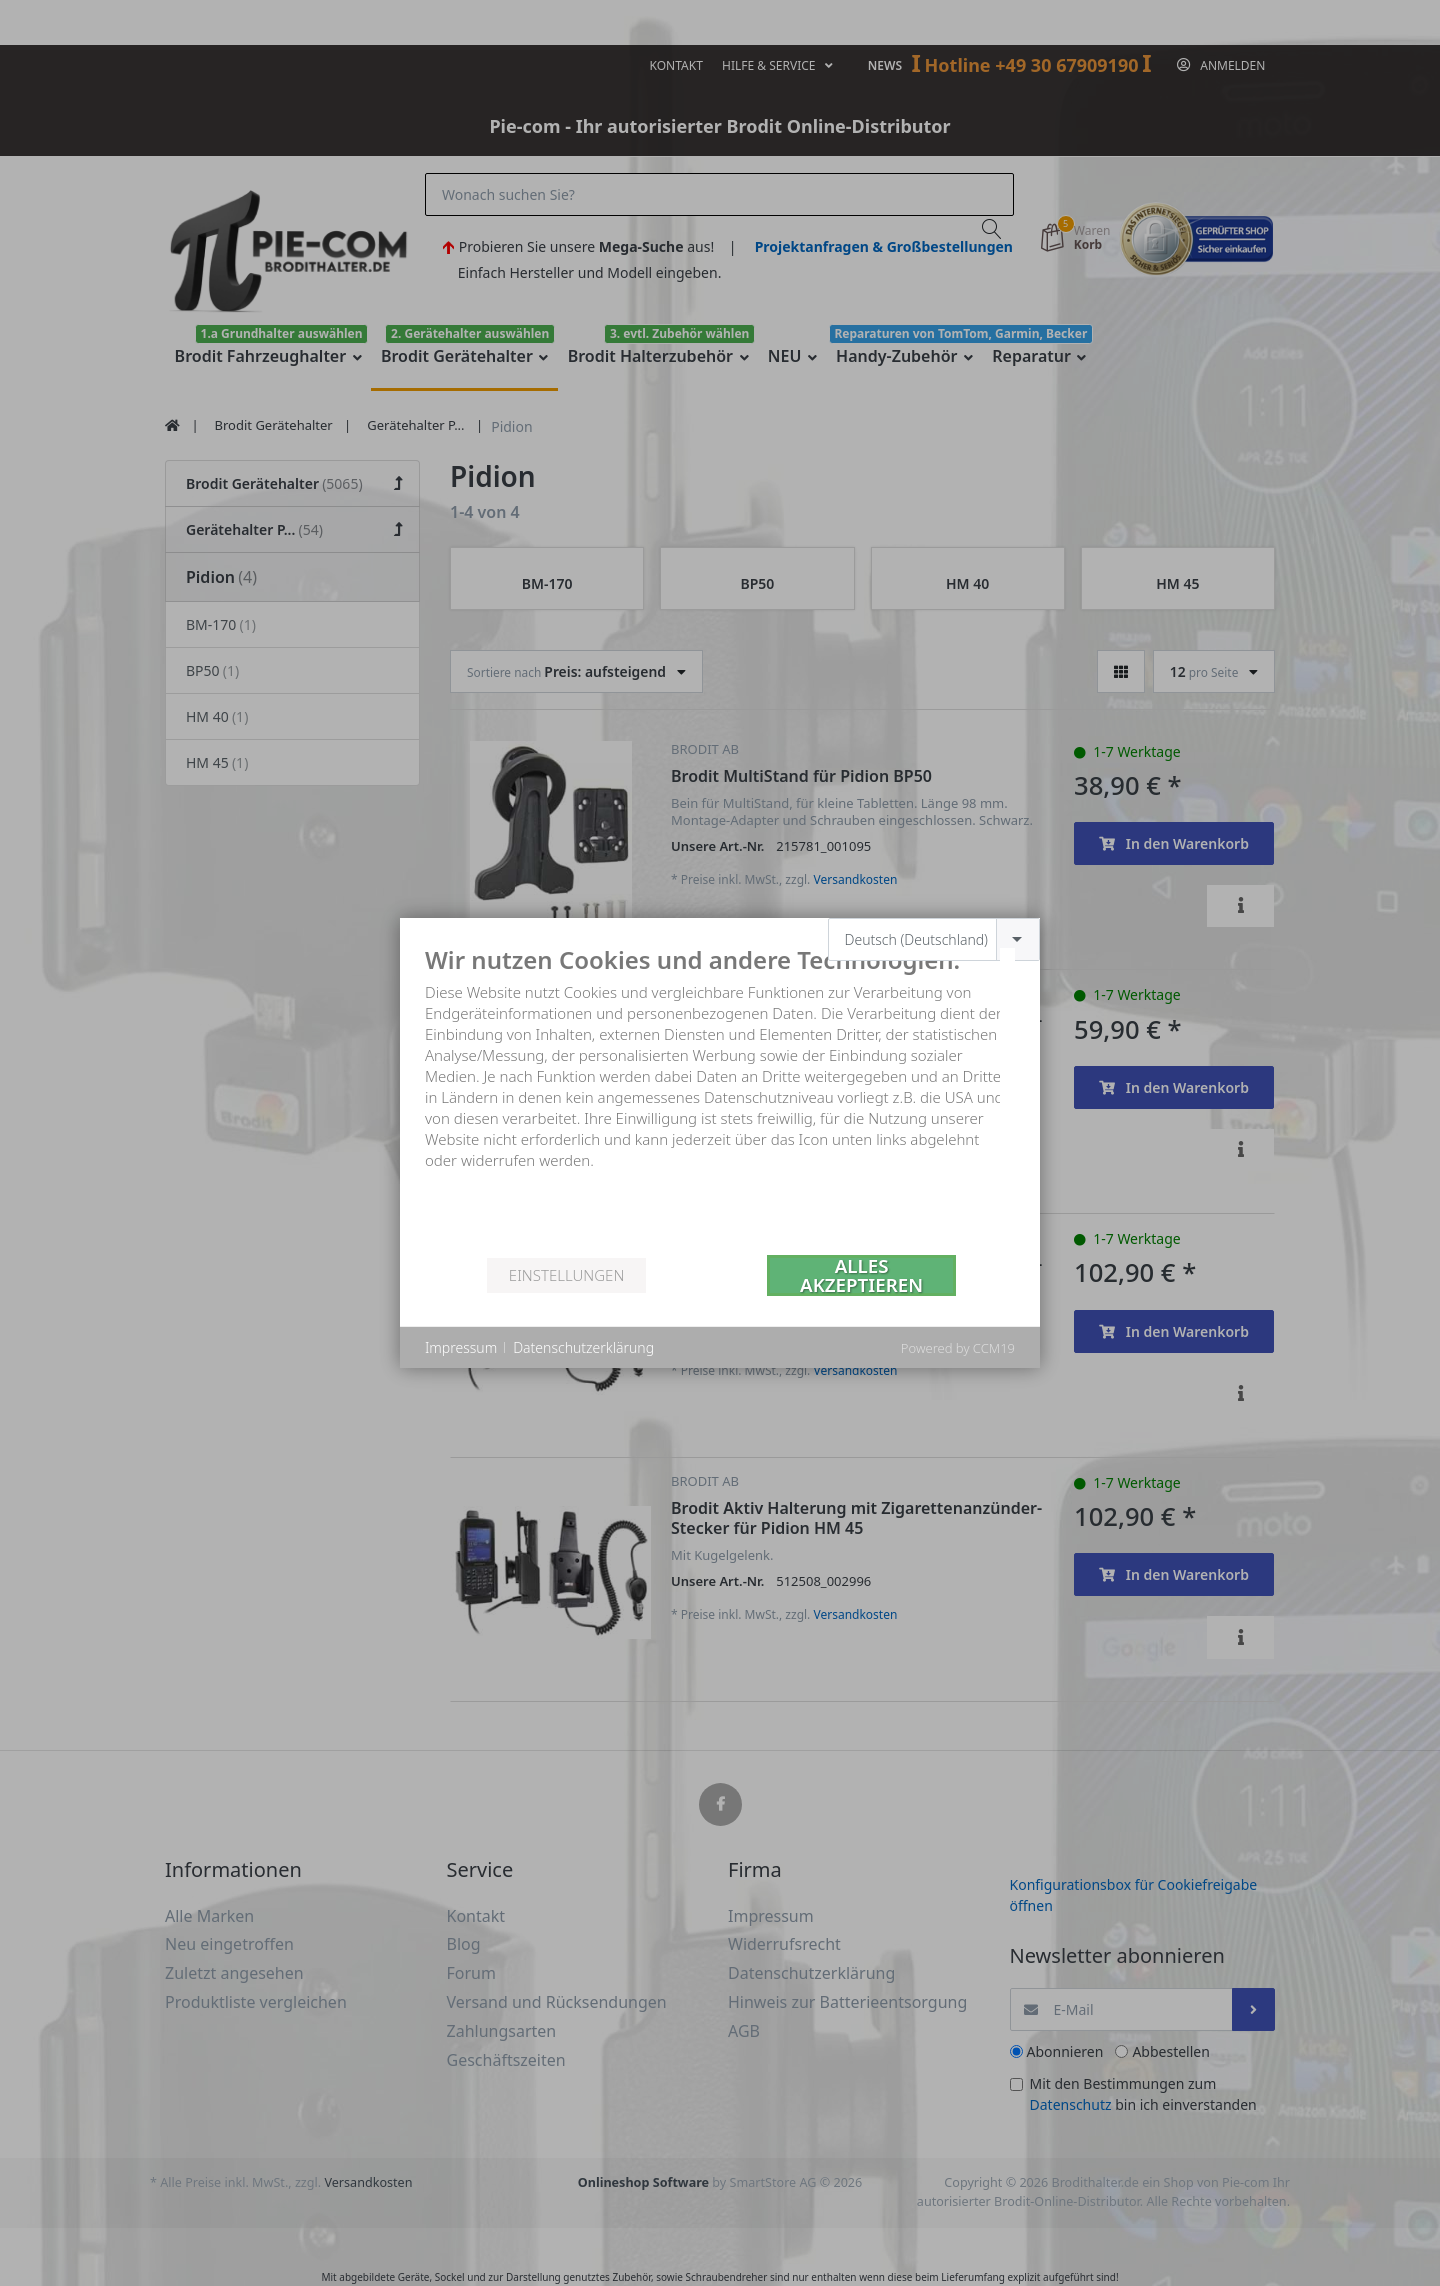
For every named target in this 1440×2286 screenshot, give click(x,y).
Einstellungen (566, 1275)
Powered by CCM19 (958, 1348)
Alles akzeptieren (861, 1275)
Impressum (461, 1347)
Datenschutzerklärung (583, 1347)
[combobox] (934, 939)
